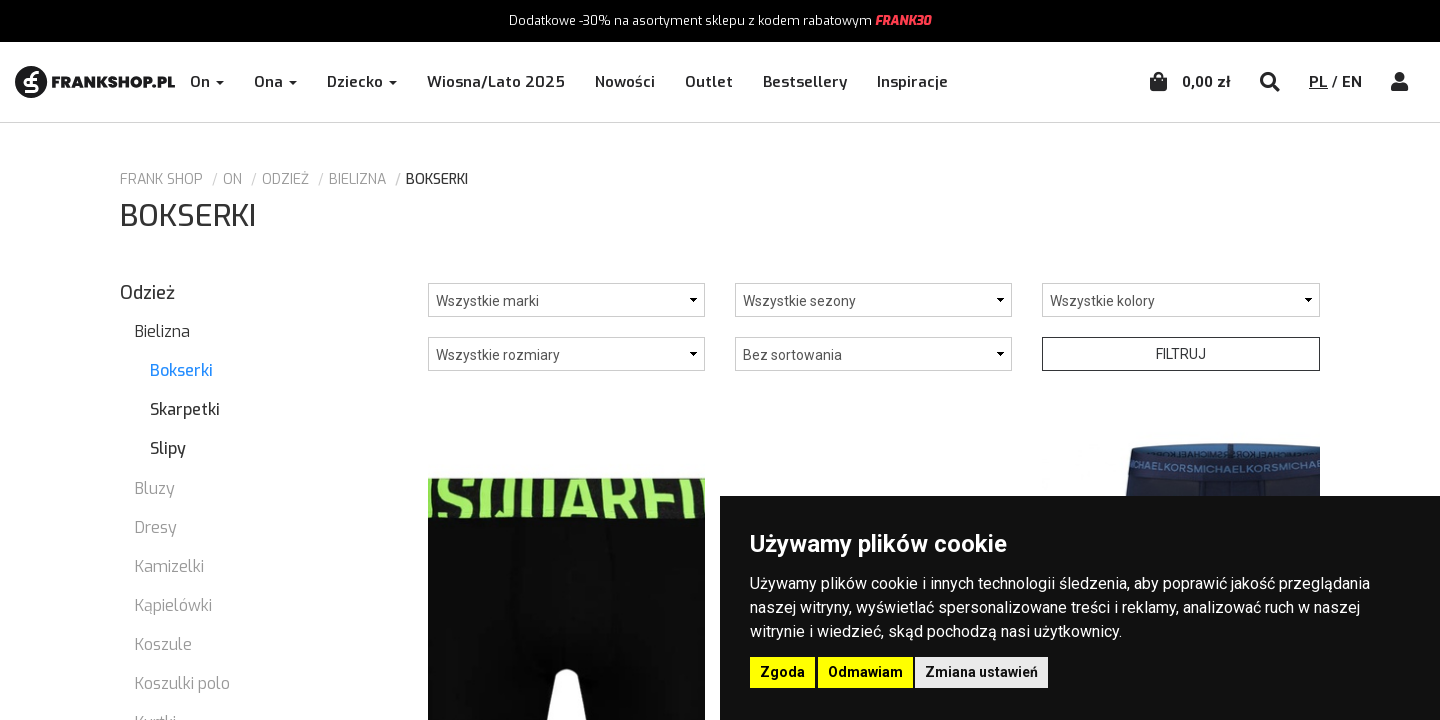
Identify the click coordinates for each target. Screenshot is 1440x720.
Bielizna (357, 179)
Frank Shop (161, 179)
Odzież (285, 179)
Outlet (709, 82)
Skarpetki (185, 409)
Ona (275, 82)
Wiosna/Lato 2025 (496, 82)
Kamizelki (169, 566)
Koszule (163, 644)
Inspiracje (912, 82)
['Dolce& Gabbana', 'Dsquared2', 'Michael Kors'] (566, 300)
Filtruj (1181, 354)
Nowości (625, 82)
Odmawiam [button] (865, 672)
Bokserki (181, 370)
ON (232, 179)
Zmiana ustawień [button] (981, 672)
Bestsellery (805, 82)
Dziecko (362, 82)
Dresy (156, 527)
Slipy (168, 448)
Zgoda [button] (782, 672)
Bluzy (155, 488)
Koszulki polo (182, 683)
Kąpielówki (173, 605)
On (207, 82)
